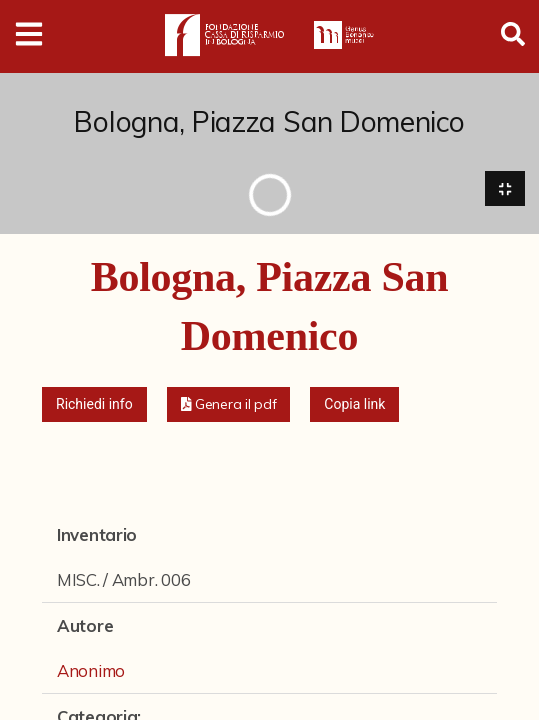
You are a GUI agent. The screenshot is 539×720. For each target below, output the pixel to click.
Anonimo (91, 670)
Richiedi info (94, 404)
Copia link (354, 404)
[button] (229, 404)
